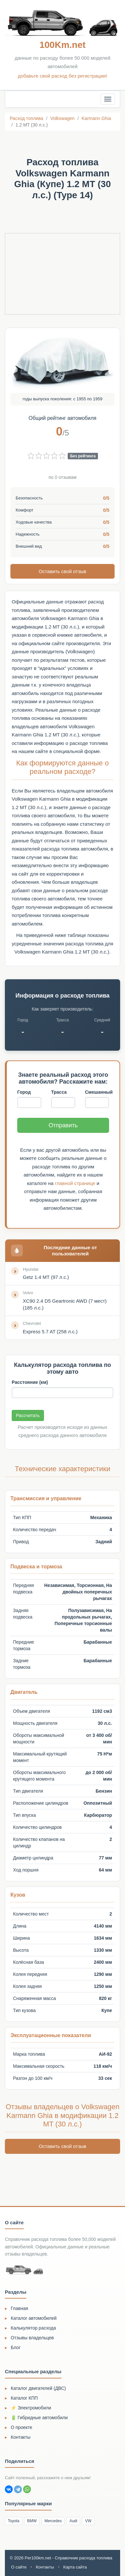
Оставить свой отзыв (62, 571)
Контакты (20, 2437)
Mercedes (53, 2521)
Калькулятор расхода (33, 2328)
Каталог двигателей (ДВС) (38, 2388)
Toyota (13, 2521)
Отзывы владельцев (32, 2337)
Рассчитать (28, 1415)
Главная (19, 2308)
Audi (73, 2521)
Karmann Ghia (96, 118)
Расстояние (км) (30, 1382)
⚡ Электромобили (31, 2407)
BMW (31, 2521)
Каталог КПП (24, 2398)
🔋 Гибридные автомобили (39, 2417)
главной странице (75, 1183)
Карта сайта (75, 2567)
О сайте (19, 2567)
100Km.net (62, 45)
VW (88, 2521)
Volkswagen (62, 118)
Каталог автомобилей (34, 2318)
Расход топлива (26, 118)
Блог (16, 2347)
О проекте (21, 2427)
